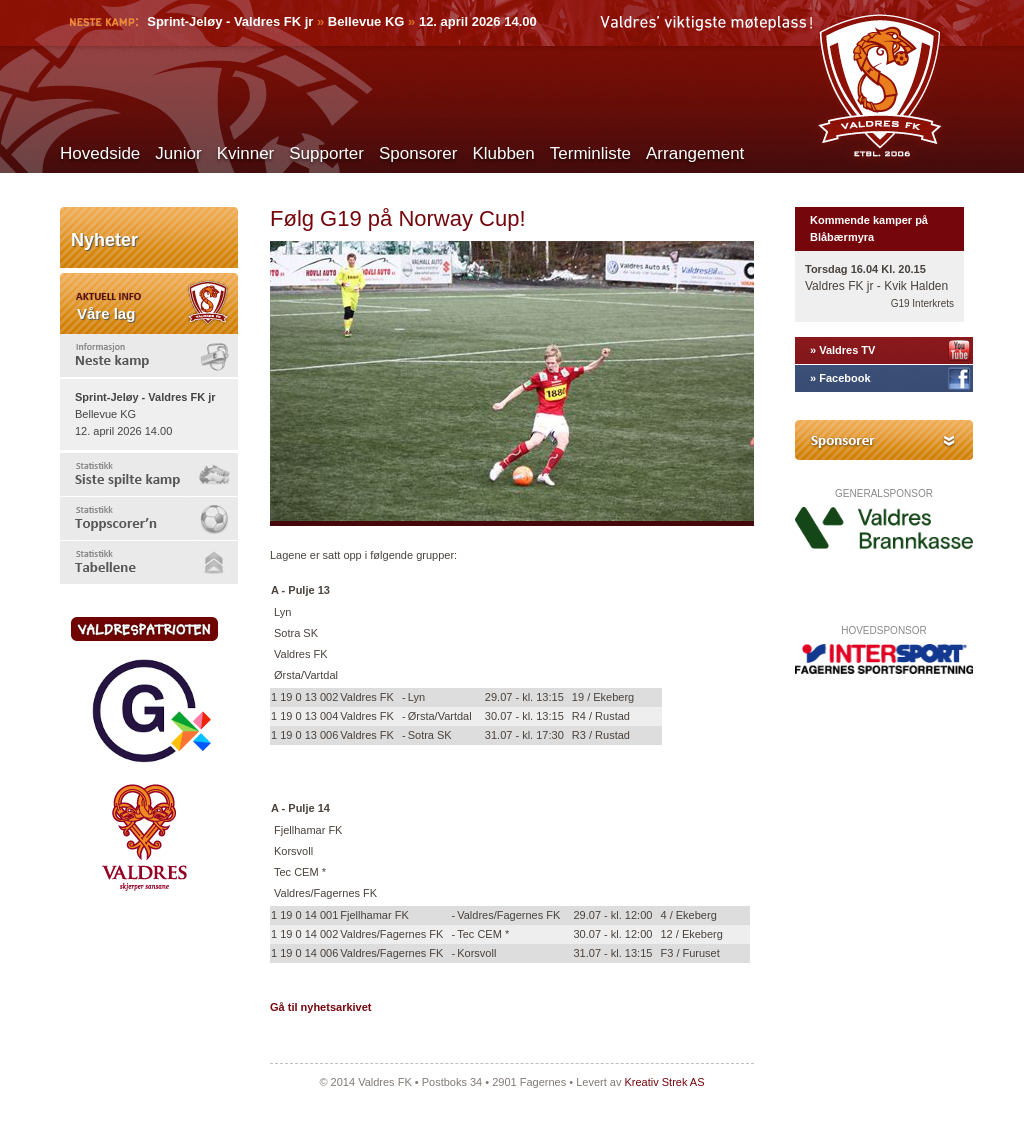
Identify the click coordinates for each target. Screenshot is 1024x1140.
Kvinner (246, 153)
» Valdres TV (842, 350)
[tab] (149, 355)
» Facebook (840, 378)
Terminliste (590, 153)
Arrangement (695, 153)
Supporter (326, 153)
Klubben (503, 153)
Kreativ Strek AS (664, 1082)
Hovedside (100, 153)
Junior (178, 153)
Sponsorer (418, 153)
